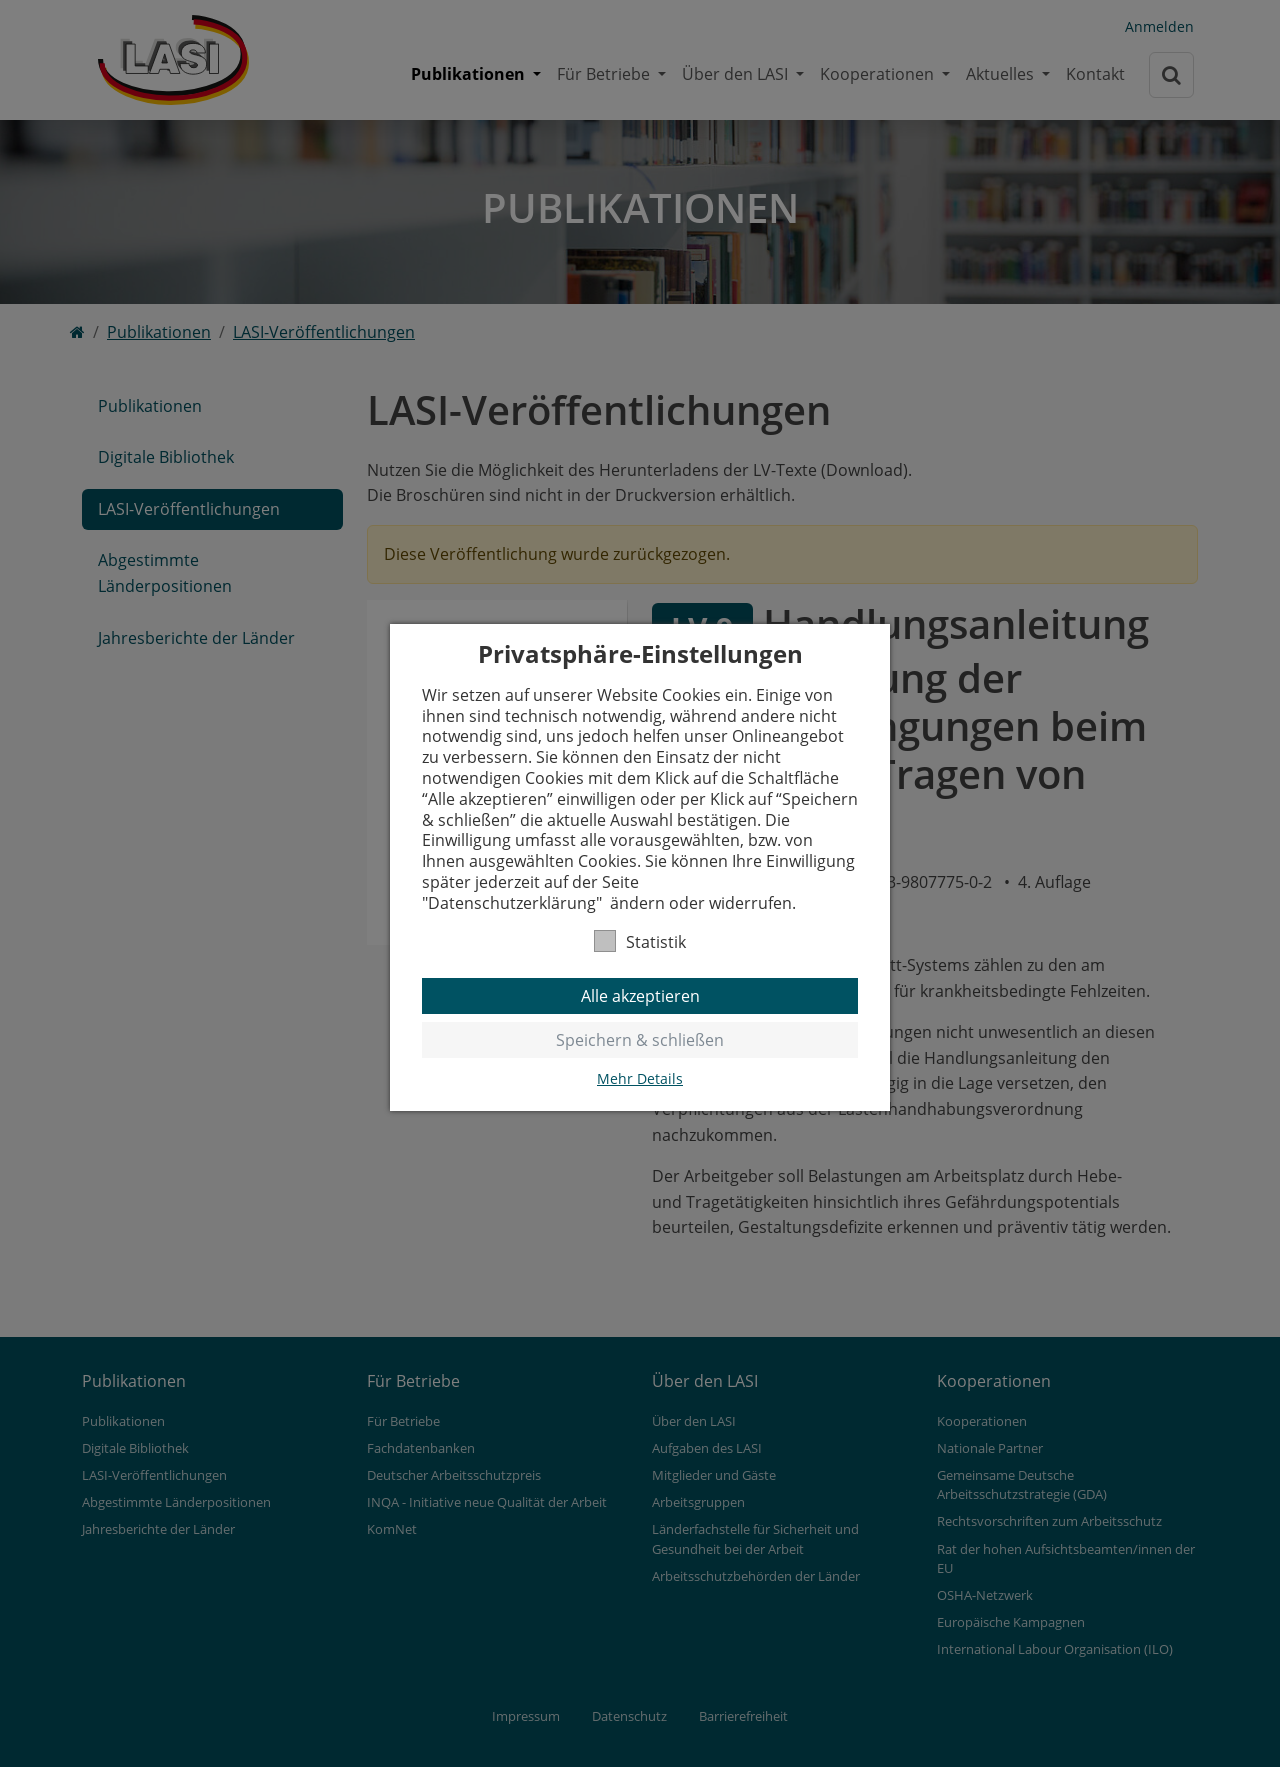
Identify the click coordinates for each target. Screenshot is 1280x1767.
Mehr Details (640, 1079)
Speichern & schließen (640, 1040)
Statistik (640, 941)
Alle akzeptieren (640, 996)
